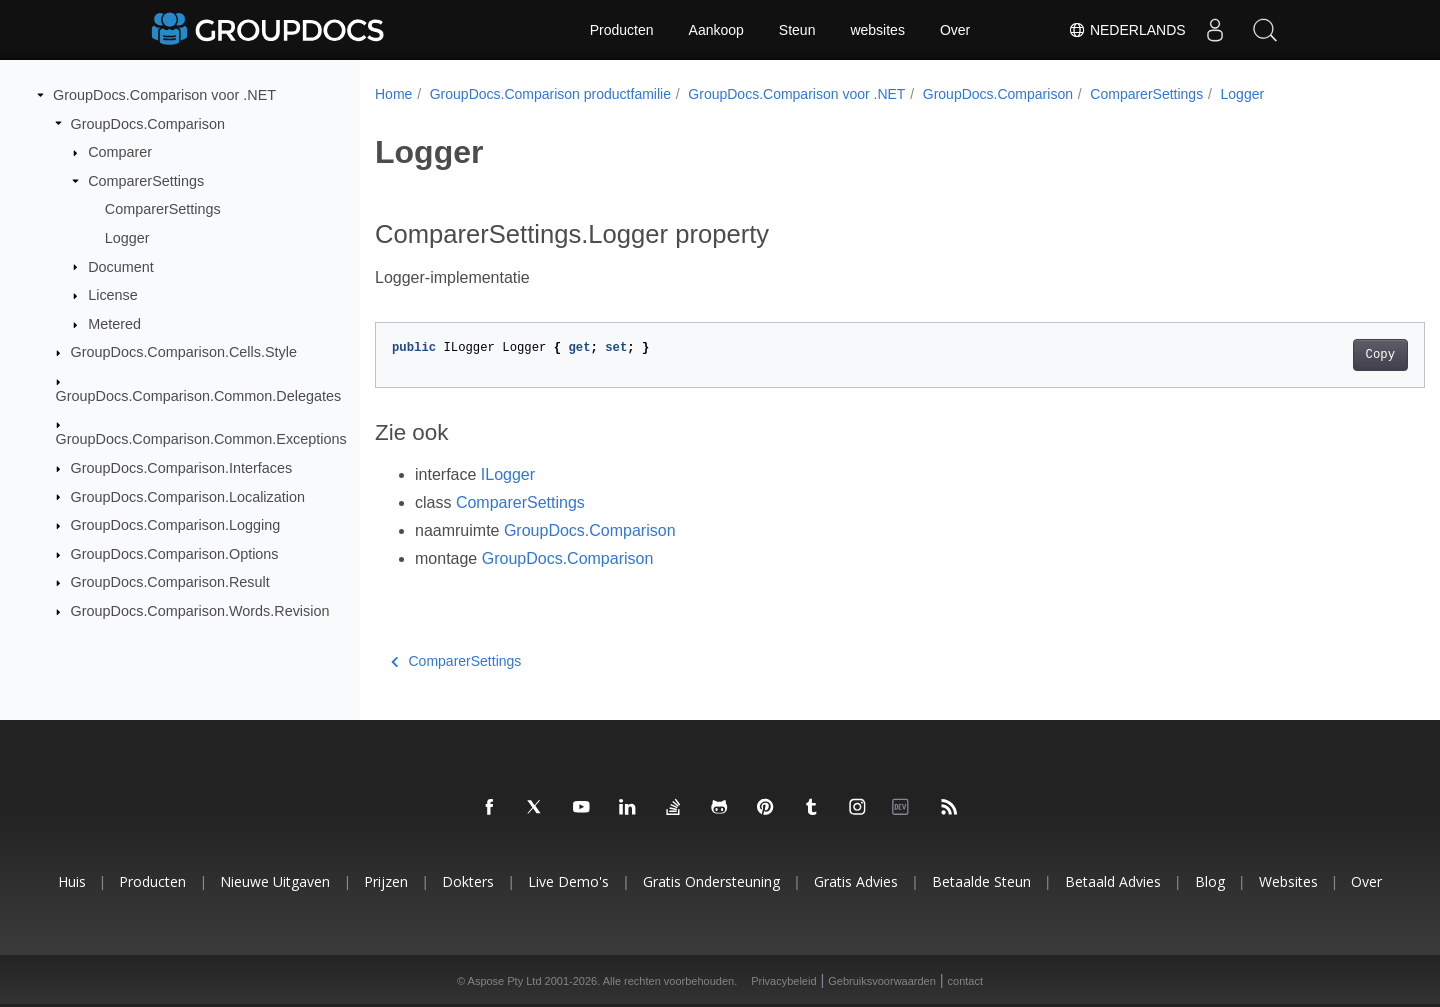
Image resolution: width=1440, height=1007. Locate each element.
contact (965, 981)
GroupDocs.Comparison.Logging (176, 525)
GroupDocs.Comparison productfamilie (550, 94)
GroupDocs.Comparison (148, 123)
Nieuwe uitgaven (275, 881)
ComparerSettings (146, 181)
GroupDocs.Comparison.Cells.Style (184, 352)
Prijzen (386, 881)
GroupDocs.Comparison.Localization (188, 496)
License (113, 295)
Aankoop (716, 30)
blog (1210, 881)
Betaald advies (1113, 881)
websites (877, 30)
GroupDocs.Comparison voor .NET (164, 95)
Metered (114, 324)
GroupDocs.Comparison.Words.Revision (200, 611)
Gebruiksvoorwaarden (882, 981)
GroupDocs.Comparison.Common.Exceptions (201, 439)
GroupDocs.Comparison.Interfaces (182, 468)
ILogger (508, 474)
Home (393, 94)
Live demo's (568, 881)
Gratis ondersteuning (711, 881)
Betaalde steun (981, 881)
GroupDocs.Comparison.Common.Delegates (199, 396)
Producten (622, 30)
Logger (127, 238)
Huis (72, 881)
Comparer (120, 152)
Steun (797, 30)
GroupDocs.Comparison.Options (175, 554)
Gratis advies (856, 881)
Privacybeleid (783, 981)
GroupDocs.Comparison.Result (170, 582)
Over (955, 30)
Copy (1307, 355)
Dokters (468, 881)
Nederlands (1126, 30)
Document (121, 266)
